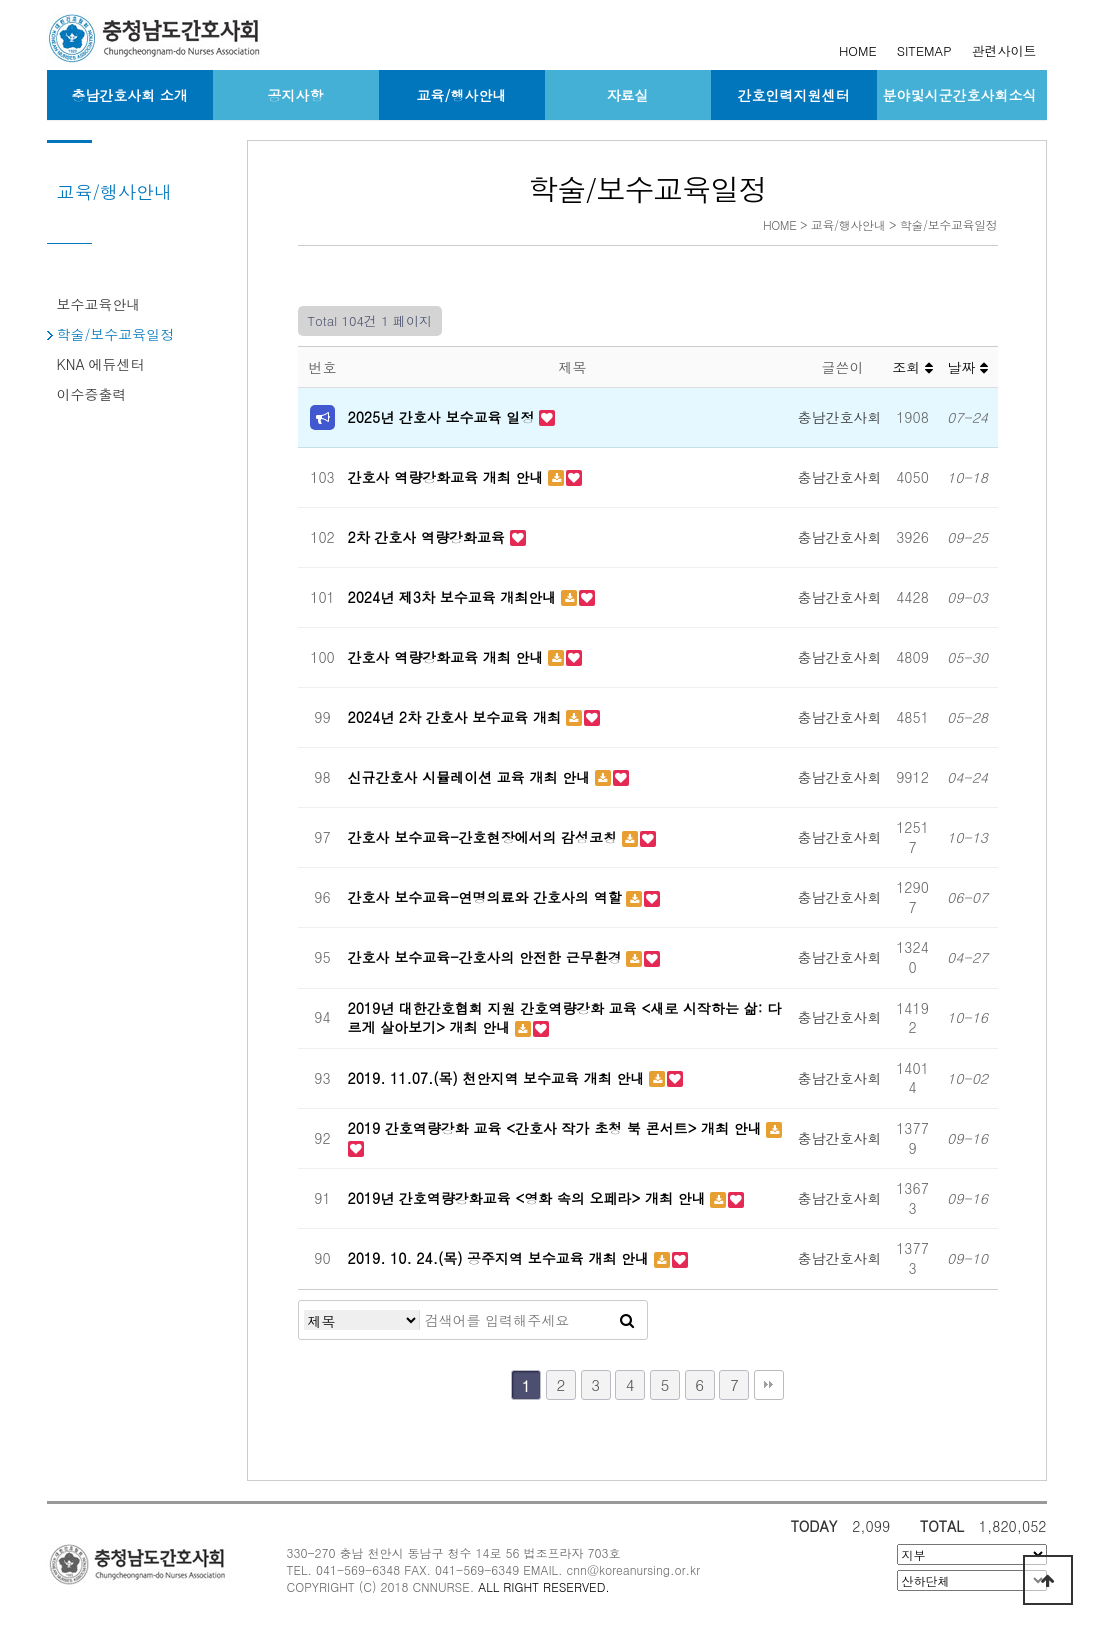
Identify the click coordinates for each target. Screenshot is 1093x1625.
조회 (912, 367)
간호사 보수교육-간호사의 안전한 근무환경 (487, 957)
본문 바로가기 (0, 0)
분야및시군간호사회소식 (960, 95)
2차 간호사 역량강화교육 (429, 537)
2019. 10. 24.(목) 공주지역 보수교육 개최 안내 (501, 1258)
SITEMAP (924, 50)
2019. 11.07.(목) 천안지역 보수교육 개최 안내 (499, 1078)
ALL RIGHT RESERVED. (544, 1586)
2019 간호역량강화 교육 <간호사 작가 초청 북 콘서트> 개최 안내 (557, 1128)
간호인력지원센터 (794, 95)
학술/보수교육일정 (116, 334)
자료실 (628, 95)
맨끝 (769, 1385)
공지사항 (296, 95)
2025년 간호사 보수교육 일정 (443, 417)
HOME (858, 50)
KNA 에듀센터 (101, 364)
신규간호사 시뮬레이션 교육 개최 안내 (471, 777)
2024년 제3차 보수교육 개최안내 (455, 597)
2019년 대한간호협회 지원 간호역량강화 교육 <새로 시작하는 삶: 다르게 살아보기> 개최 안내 (565, 1018)
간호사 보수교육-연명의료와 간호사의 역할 (487, 897)
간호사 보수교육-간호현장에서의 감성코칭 (485, 837)
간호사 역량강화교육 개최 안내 (448, 477)
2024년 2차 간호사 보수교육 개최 (457, 717)
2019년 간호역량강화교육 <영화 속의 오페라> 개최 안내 (529, 1198)
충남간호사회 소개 (129, 95)
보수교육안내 (99, 304)
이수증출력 (92, 394)
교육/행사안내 (462, 95)
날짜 (967, 367)
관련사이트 (1004, 50)
